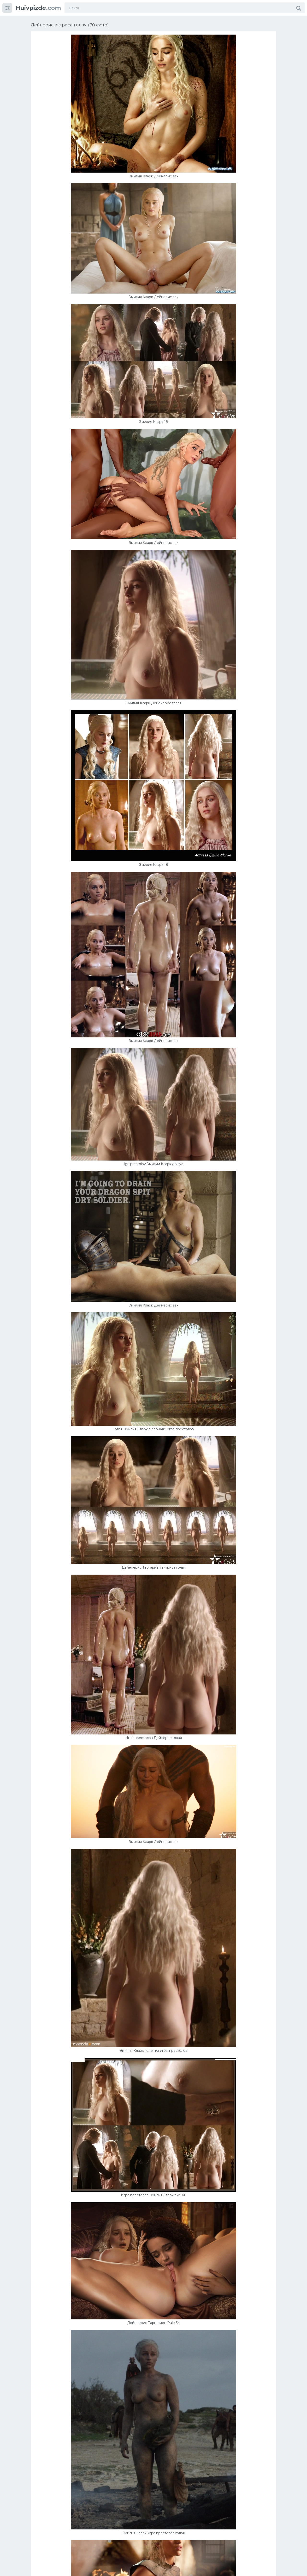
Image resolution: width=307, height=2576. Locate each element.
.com (38, 8)
